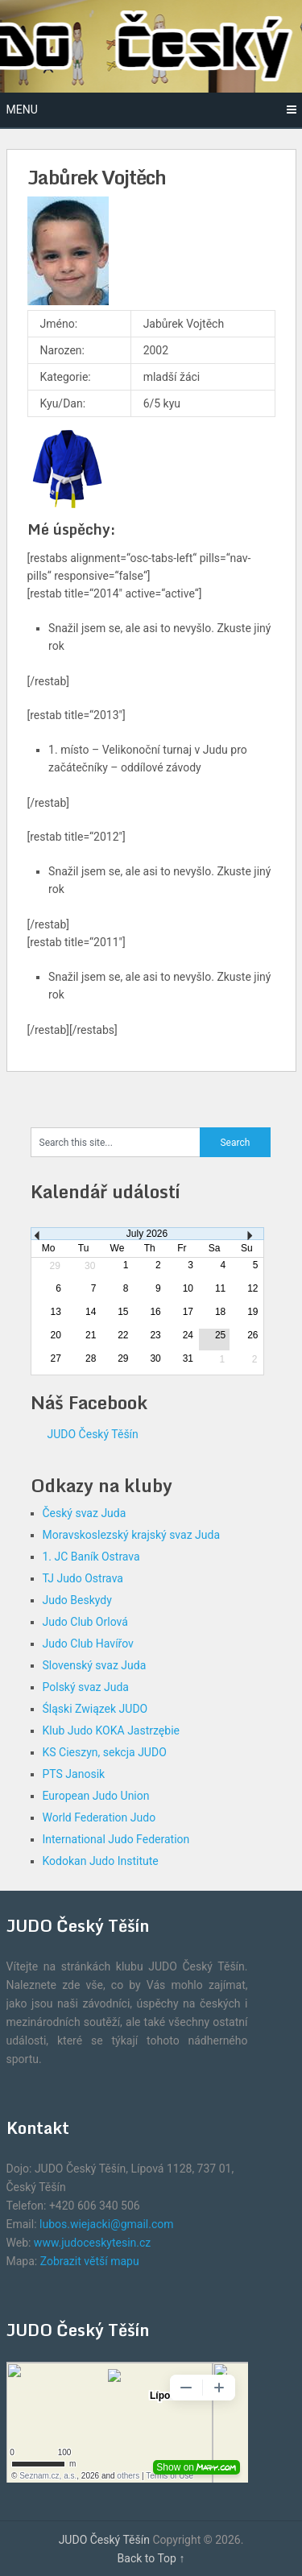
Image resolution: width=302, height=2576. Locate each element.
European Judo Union (96, 1795)
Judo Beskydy (77, 1600)
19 (252, 1311)
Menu (22, 109)
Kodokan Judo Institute (101, 1860)
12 (252, 1288)
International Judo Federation (116, 1839)
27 (56, 1358)
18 (220, 1311)
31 (188, 1358)
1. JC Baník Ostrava (91, 1556)
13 (56, 1311)
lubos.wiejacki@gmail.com (106, 2224)
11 (220, 1288)
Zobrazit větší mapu (89, 2261)
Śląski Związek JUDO (95, 1708)
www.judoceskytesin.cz (92, 2242)
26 (252, 1335)
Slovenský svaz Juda (95, 1665)
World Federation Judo (99, 1817)
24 (188, 1335)
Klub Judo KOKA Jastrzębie (111, 1730)
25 (220, 1335)
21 (90, 1335)
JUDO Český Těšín (93, 1434)
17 (188, 1311)
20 (56, 1335)
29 (123, 1358)
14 (90, 1311)
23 (155, 1335)
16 (155, 1311)
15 (123, 1311)
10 (188, 1288)
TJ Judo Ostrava (83, 1578)
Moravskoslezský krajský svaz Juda (132, 1534)
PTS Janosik (74, 1774)
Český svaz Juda (84, 1513)
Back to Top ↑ (151, 2558)
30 (155, 1358)
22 (123, 1335)
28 (90, 1358)
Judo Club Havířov (88, 1643)
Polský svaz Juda (86, 1687)
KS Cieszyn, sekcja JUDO (105, 1752)
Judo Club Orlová (85, 1621)
